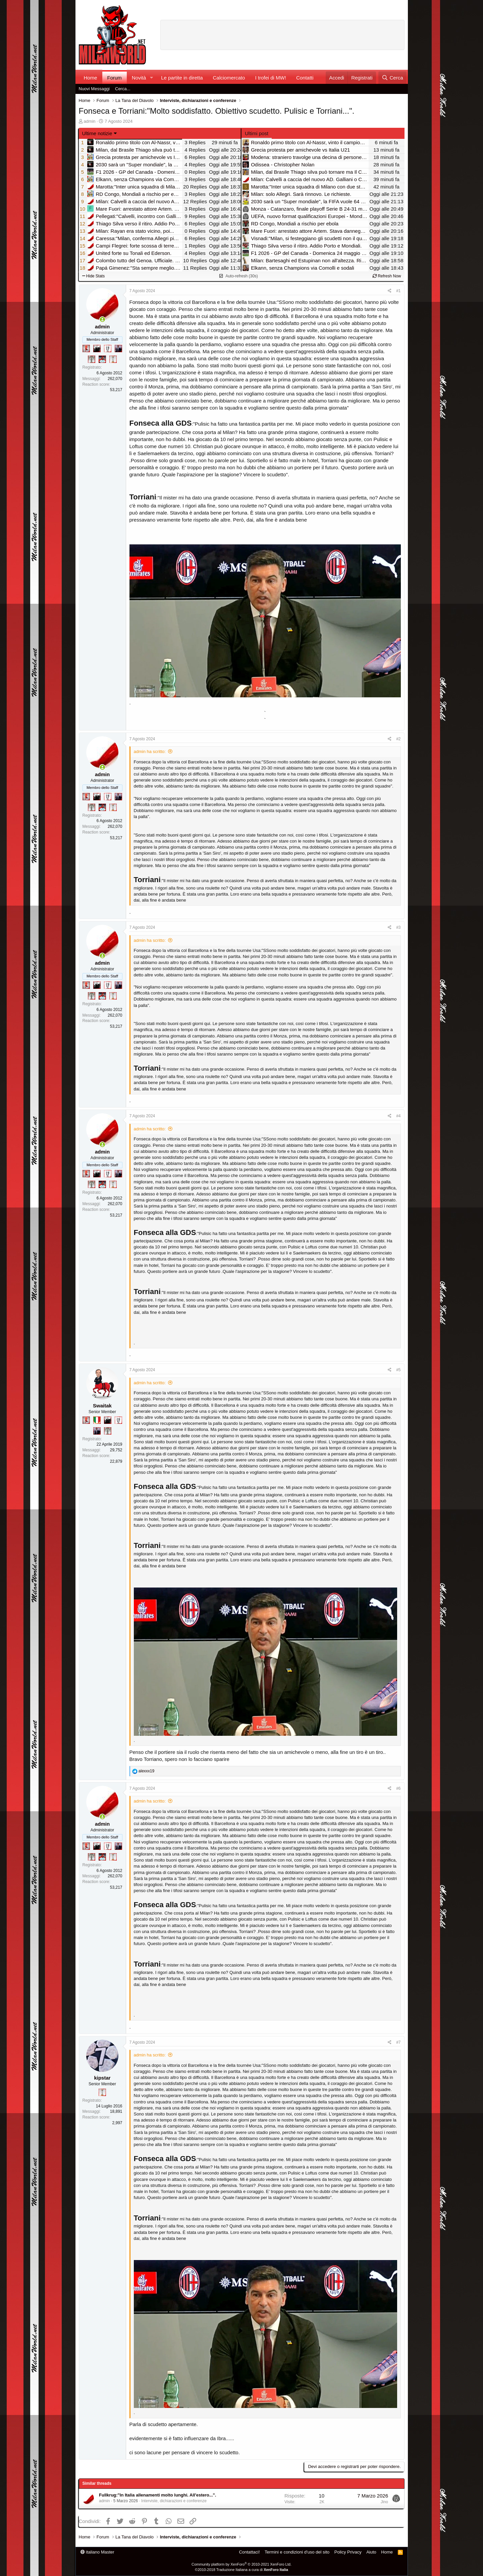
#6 (398, 1788)
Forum (114, 77)
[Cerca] (392, 77)
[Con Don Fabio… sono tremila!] (118, 348)
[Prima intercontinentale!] (113, 359)
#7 (398, 2042)
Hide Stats (93, 276)
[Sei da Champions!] (107, 348)
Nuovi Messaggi (94, 88)
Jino (384, 2502)
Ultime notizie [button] (97, 133)
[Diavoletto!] (86, 348)
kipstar (102, 2078)
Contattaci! (249, 2552)
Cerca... (122, 88)
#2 (398, 739)
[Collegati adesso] (102, 319)
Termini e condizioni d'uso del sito (297, 2552)
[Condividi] (389, 291)
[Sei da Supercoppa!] (91, 359)
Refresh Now (387, 276)
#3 (398, 927)
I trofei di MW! (270, 77)
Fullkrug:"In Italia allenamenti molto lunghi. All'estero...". (157, 2495)
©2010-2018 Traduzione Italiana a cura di (241, 2570)
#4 (398, 1116)
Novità (139, 77)
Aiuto (371, 2552)
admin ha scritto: (150, 751)
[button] (151, 77)
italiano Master (97, 2552)
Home (90, 77)
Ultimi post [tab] (256, 133)
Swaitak (102, 1405)
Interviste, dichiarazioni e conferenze (174, 2501)
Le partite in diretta (182, 77)
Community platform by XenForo (241, 2564)
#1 (398, 290)
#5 (398, 1369)
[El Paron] (97, 348)
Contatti (305, 77)
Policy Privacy (348, 2552)
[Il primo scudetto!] (97, 1420)
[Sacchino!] (102, 359)
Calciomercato (229, 77)
